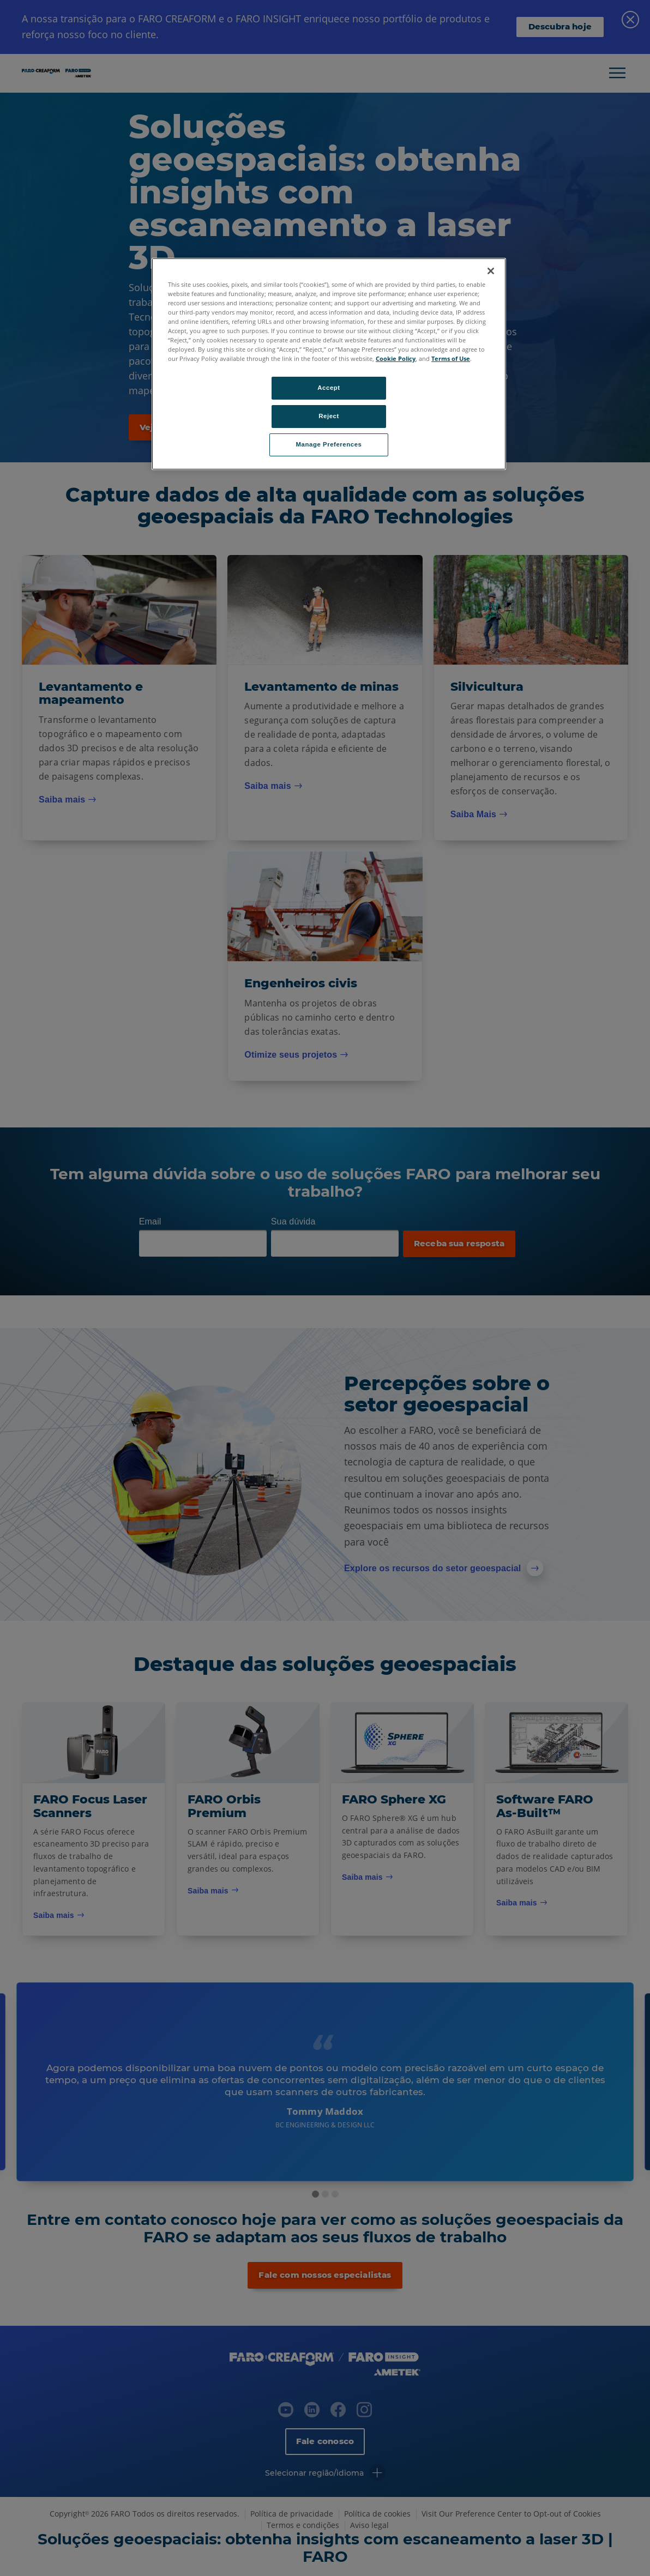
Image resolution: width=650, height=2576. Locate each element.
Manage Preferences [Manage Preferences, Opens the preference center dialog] (329, 444)
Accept (328, 387)
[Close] (491, 271)
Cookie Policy (396, 358)
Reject (328, 416)
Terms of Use (450, 358)
